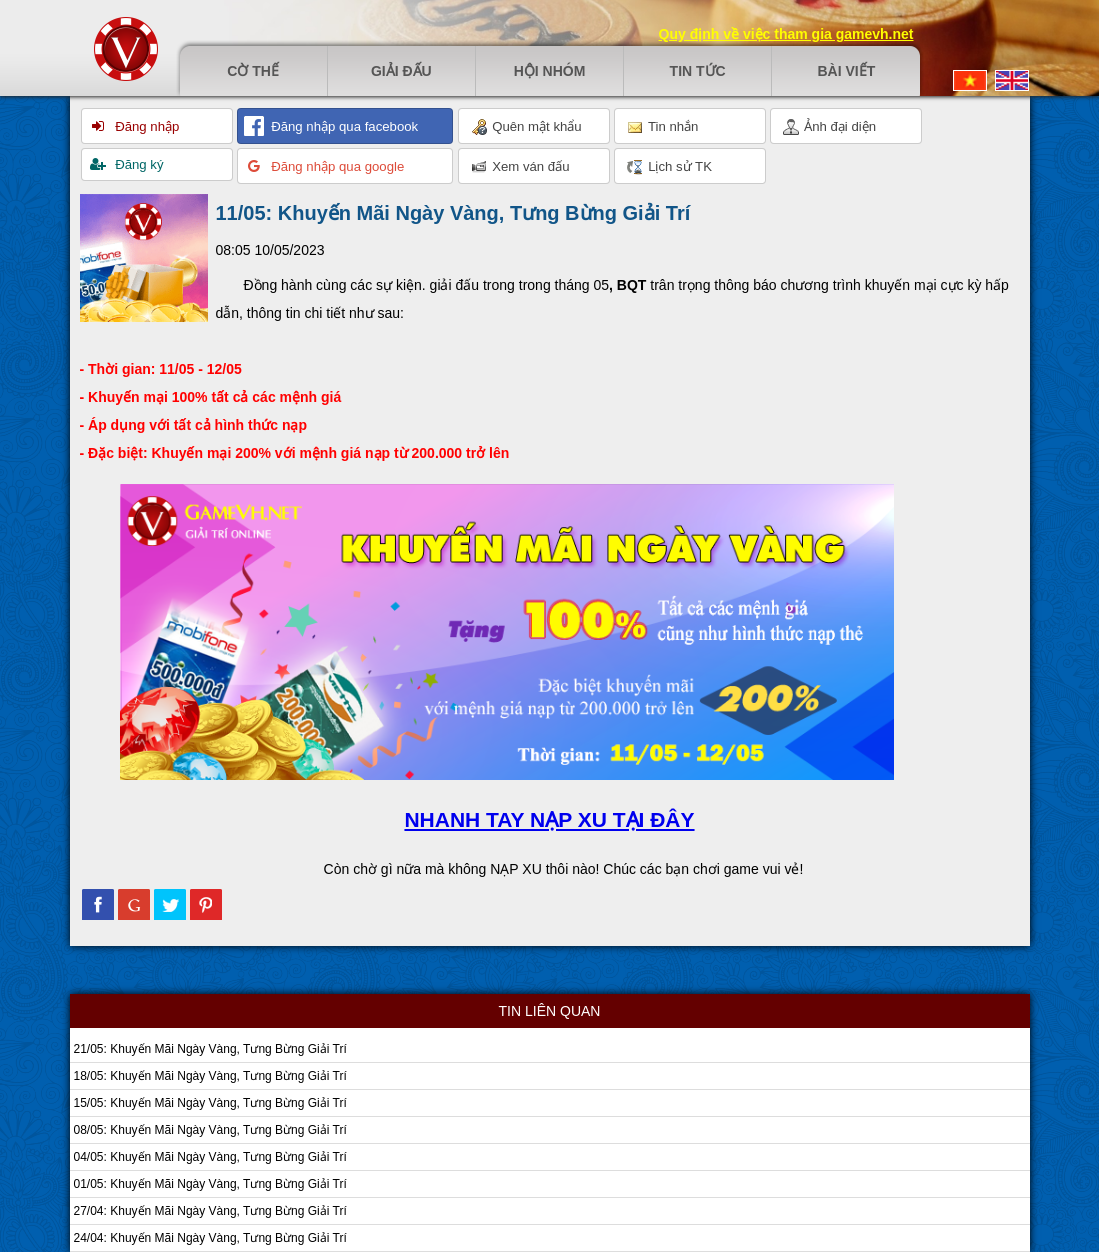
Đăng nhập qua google (336, 166)
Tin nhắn (663, 127)
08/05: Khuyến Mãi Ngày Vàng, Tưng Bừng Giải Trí (210, 1130)
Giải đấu (401, 71)
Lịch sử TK (669, 167)
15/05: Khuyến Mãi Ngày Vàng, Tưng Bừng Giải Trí (210, 1103)
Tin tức (698, 71)
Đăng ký (138, 164)
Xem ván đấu (520, 167)
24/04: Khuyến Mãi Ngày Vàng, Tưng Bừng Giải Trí (210, 1238)
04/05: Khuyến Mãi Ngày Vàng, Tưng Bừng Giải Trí (210, 1157)
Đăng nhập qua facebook (343, 126)
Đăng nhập (146, 126)
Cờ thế (253, 71)
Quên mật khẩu (526, 127)
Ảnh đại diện (830, 127)
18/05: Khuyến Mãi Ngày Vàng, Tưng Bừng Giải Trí (210, 1076)
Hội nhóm (550, 71)
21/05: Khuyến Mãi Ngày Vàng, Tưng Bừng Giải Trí (210, 1049)
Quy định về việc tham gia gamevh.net (786, 34)
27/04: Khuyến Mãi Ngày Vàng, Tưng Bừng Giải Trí (210, 1211)
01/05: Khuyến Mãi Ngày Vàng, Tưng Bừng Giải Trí (210, 1184)
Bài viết (846, 71)
